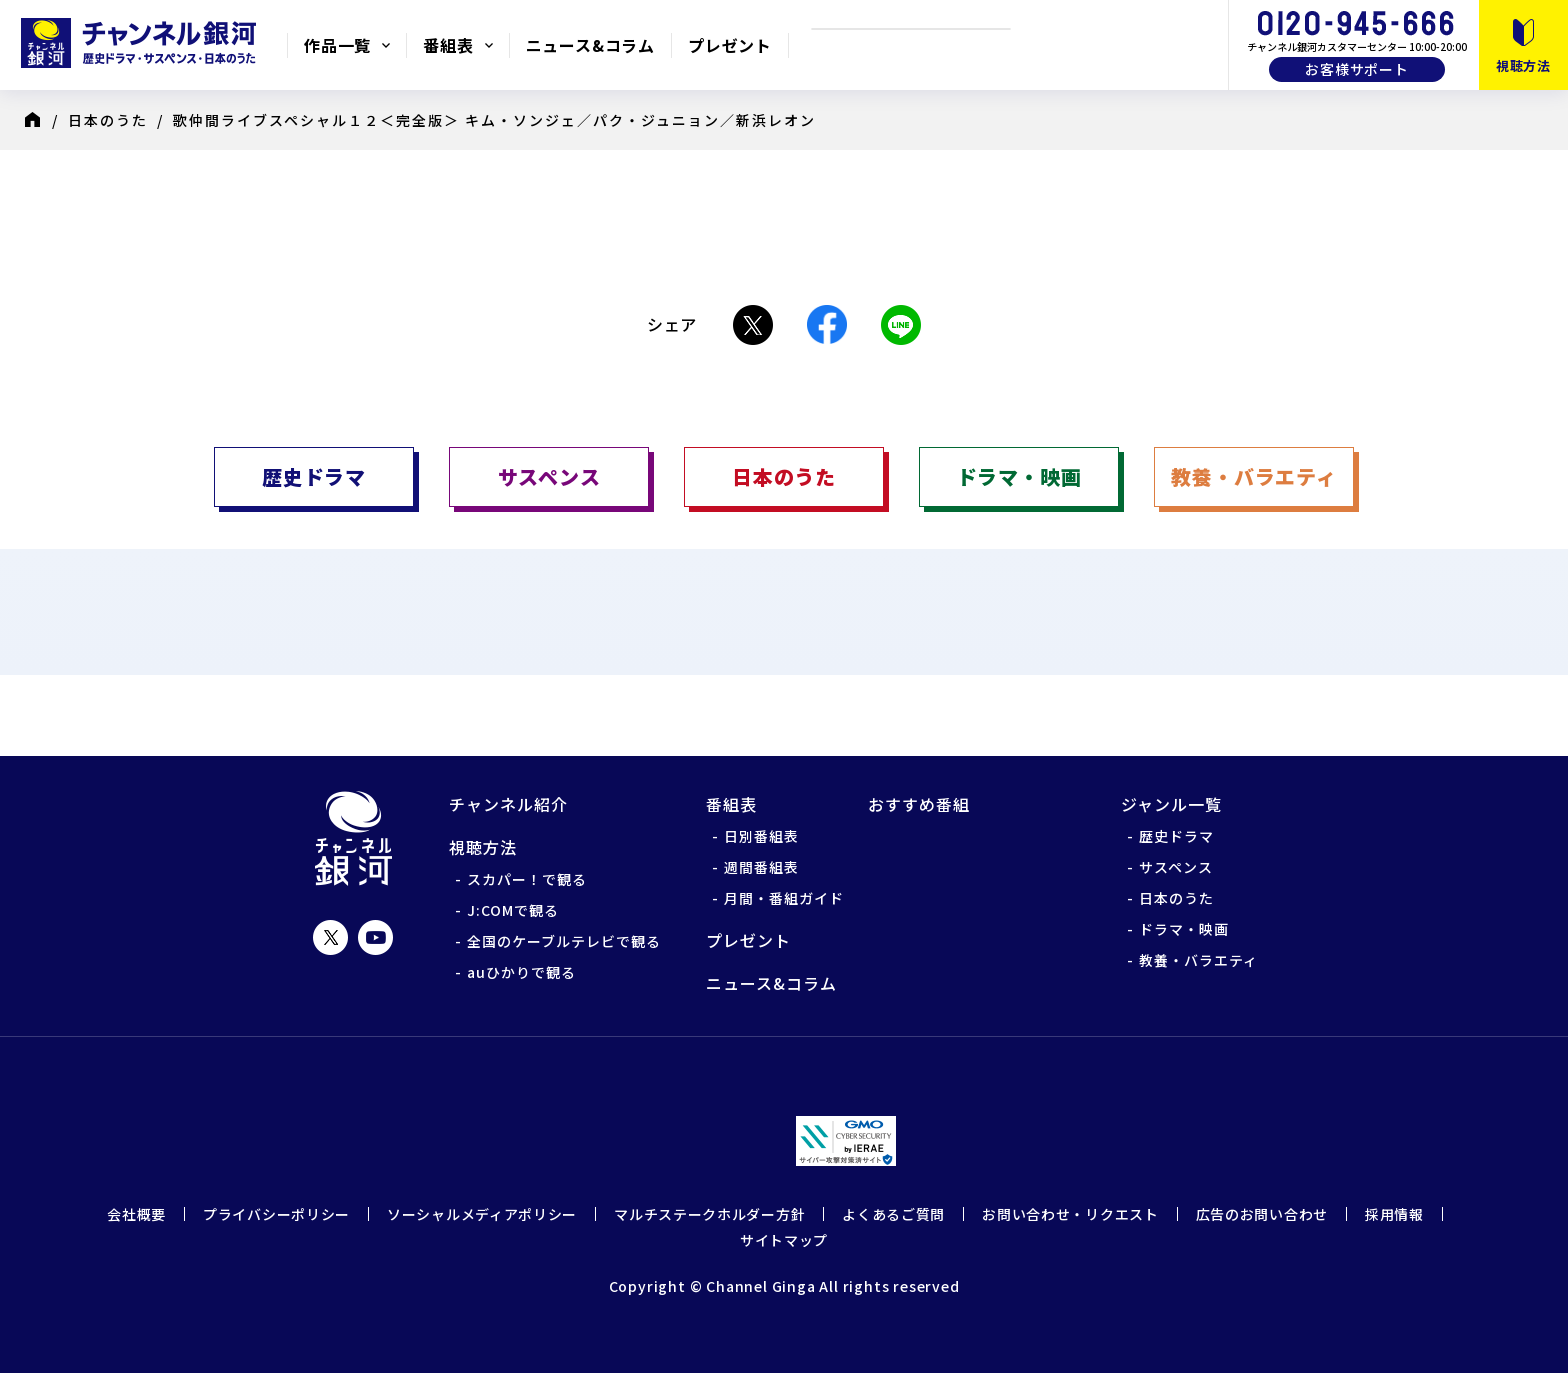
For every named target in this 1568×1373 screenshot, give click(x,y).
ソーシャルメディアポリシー (482, 1214)
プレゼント (730, 45)
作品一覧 (337, 45)
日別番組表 (761, 836)
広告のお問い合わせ (1262, 1214)
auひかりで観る (521, 972)
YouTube (375, 937)
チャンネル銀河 (353, 838)
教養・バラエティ (1198, 960)
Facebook (827, 325)
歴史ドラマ (1176, 836)
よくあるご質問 (893, 1214)
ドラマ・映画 (1184, 929)
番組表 (448, 45)
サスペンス (1176, 867)
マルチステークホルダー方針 (709, 1214)
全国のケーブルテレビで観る (564, 941)
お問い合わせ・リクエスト (1070, 1214)
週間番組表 (761, 867)
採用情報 (1394, 1214)
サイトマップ (784, 1240)
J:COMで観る (513, 910)
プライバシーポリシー (276, 1214)
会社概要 (136, 1214)
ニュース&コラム (590, 45)
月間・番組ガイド (784, 898)
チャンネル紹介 (508, 804)
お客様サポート (1357, 69)
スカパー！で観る (527, 879)
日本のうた (108, 120)
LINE (901, 325)
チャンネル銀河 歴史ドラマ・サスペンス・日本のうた (142, 43)
